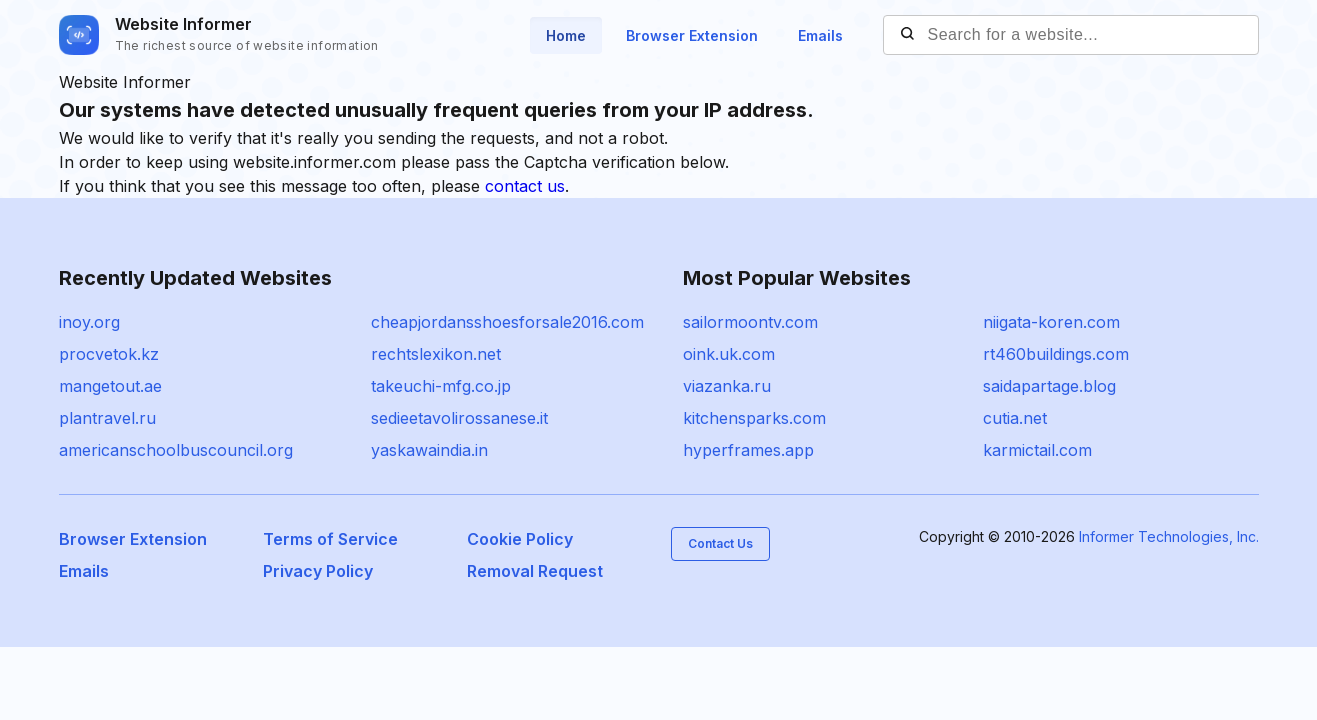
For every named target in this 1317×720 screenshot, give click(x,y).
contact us (525, 186)
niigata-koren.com (1051, 322)
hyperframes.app (748, 450)
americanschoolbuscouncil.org (176, 450)
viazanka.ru (727, 386)
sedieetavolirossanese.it (459, 418)
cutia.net (1015, 418)
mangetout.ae (110, 386)
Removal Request (535, 571)
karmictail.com (1037, 450)
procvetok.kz (109, 354)
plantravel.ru (107, 418)
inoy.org (89, 322)
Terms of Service (330, 539)
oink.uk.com (729, 354)
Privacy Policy (318, 571)
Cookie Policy (520, 539)
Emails (820, 35)
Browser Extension (692, 35)
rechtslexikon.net (436, 354)
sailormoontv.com (750, 322)
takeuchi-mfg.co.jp (441, 386)
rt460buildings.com (1056, 354)
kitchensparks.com (754, 418)
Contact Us (720, 543)
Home (566, 35)
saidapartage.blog (1049, 386)
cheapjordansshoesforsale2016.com (507, 322)
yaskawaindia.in (429, 450)
